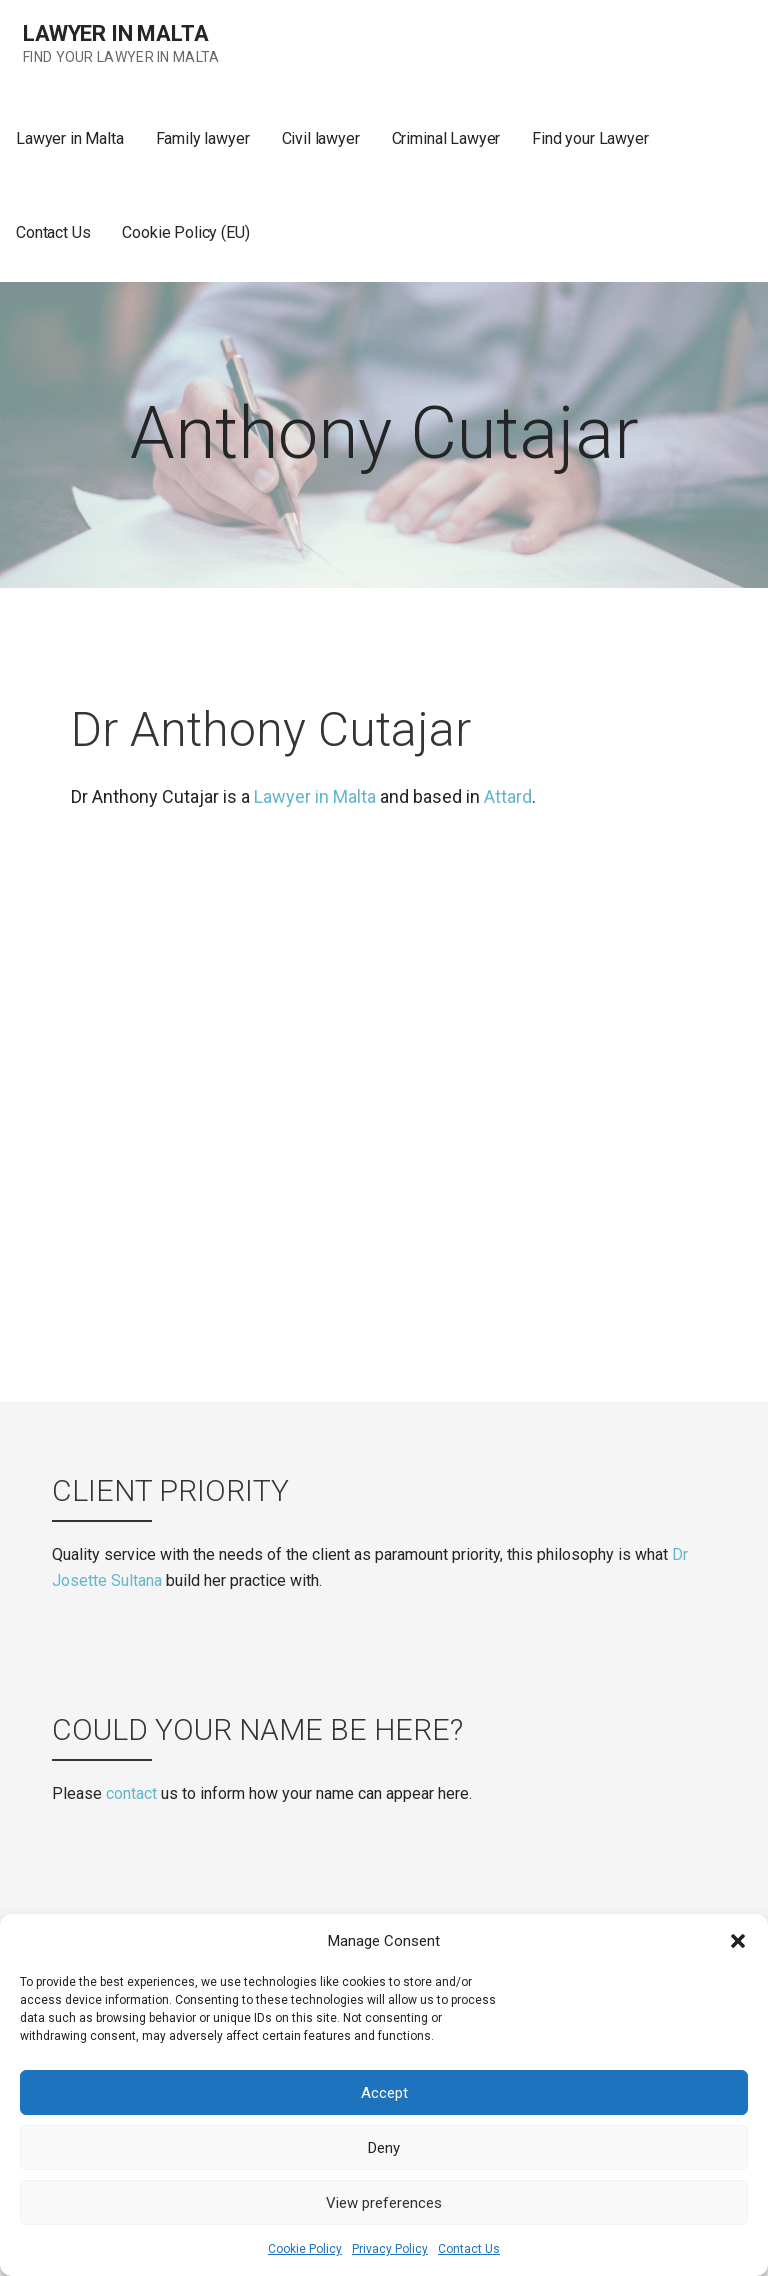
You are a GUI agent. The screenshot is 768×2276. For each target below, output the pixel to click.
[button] (738, 1941)
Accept (384, 2093)
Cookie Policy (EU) (185, 232)
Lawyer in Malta (116, 33)
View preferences (384, 2203)
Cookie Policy (305, 2249)
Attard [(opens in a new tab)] (508, 796)
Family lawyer (203, 138)
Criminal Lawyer (446, 138)
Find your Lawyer (590, 138)
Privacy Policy (390, 2249)
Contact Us (469, 2249)
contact (131, 1793)
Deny (384, 2148)
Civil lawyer (321, 138)
